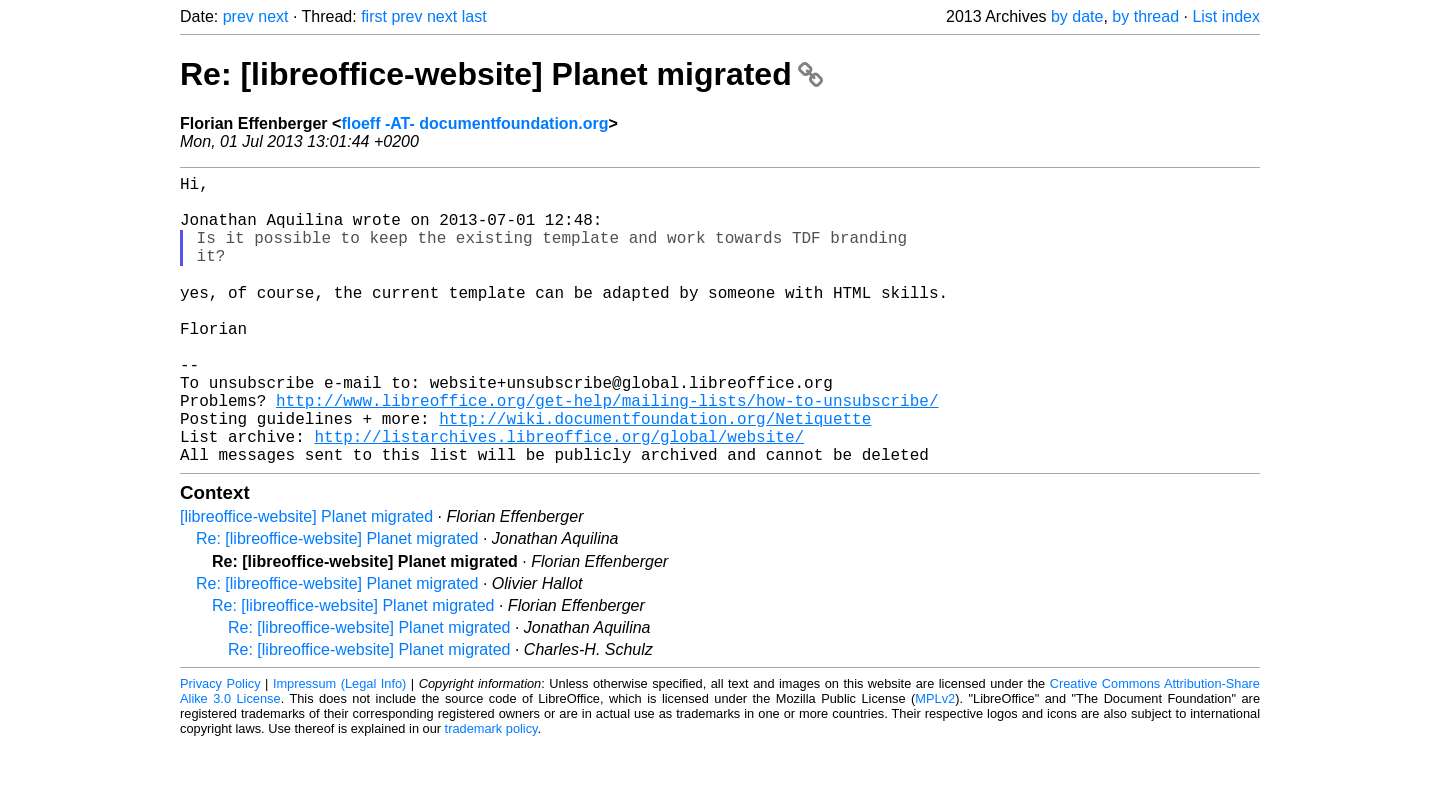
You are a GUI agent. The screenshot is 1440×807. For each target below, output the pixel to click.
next (273, 16)
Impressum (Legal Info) (339, 746)
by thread (1145, 16)
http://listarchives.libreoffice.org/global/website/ (559, 495)
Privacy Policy (220, 746)
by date (1077, 16)
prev (238, 16)
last (474, 16)
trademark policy (491, 791)
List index (1226, 16)
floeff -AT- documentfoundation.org (474, 123)
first (374, 16)
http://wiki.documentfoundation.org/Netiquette (655, 473)
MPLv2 (935, 761)
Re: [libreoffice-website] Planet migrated (501, 74)
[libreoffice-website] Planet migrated (306, 579)
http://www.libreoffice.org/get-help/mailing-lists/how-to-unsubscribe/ (607, 451)
